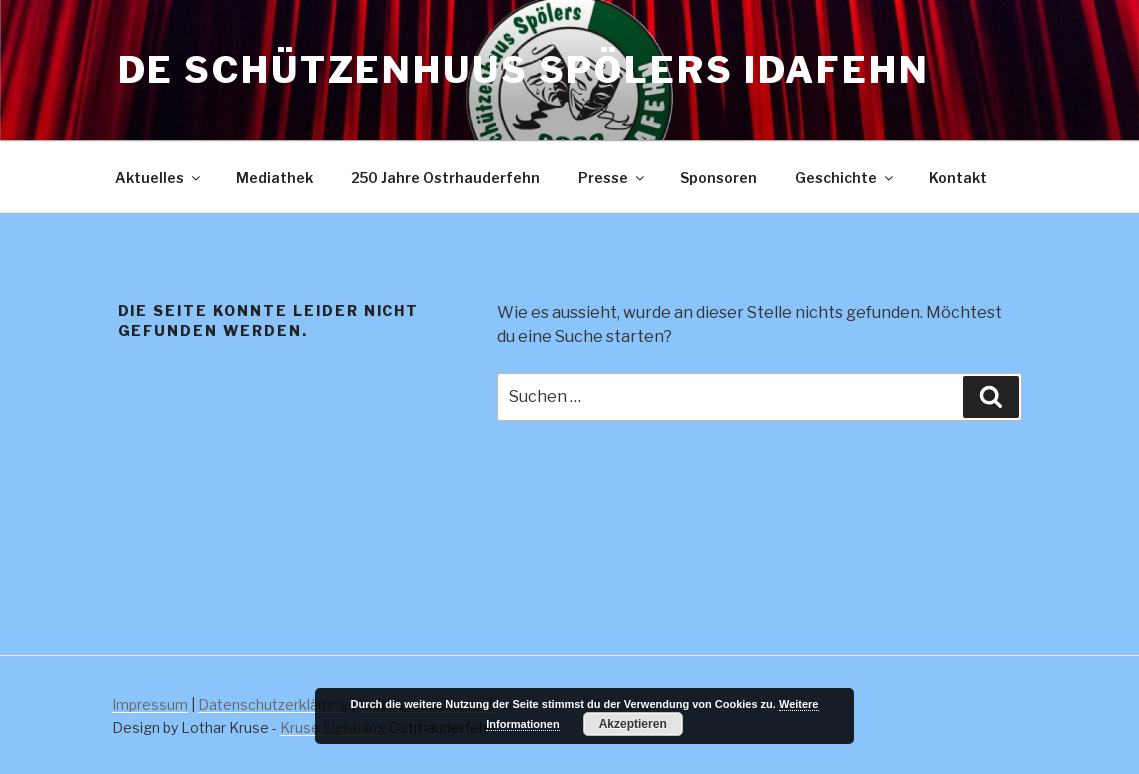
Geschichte (845, 177)
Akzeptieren (633, 724)
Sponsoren (718, 177)
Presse (612, 177)
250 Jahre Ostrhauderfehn (445, 177)
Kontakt (958, 177)
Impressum (150, 704)
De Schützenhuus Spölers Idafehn (524, 70)
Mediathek (274, 177)
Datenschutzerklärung (273, 704)
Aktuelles (159, 177)
